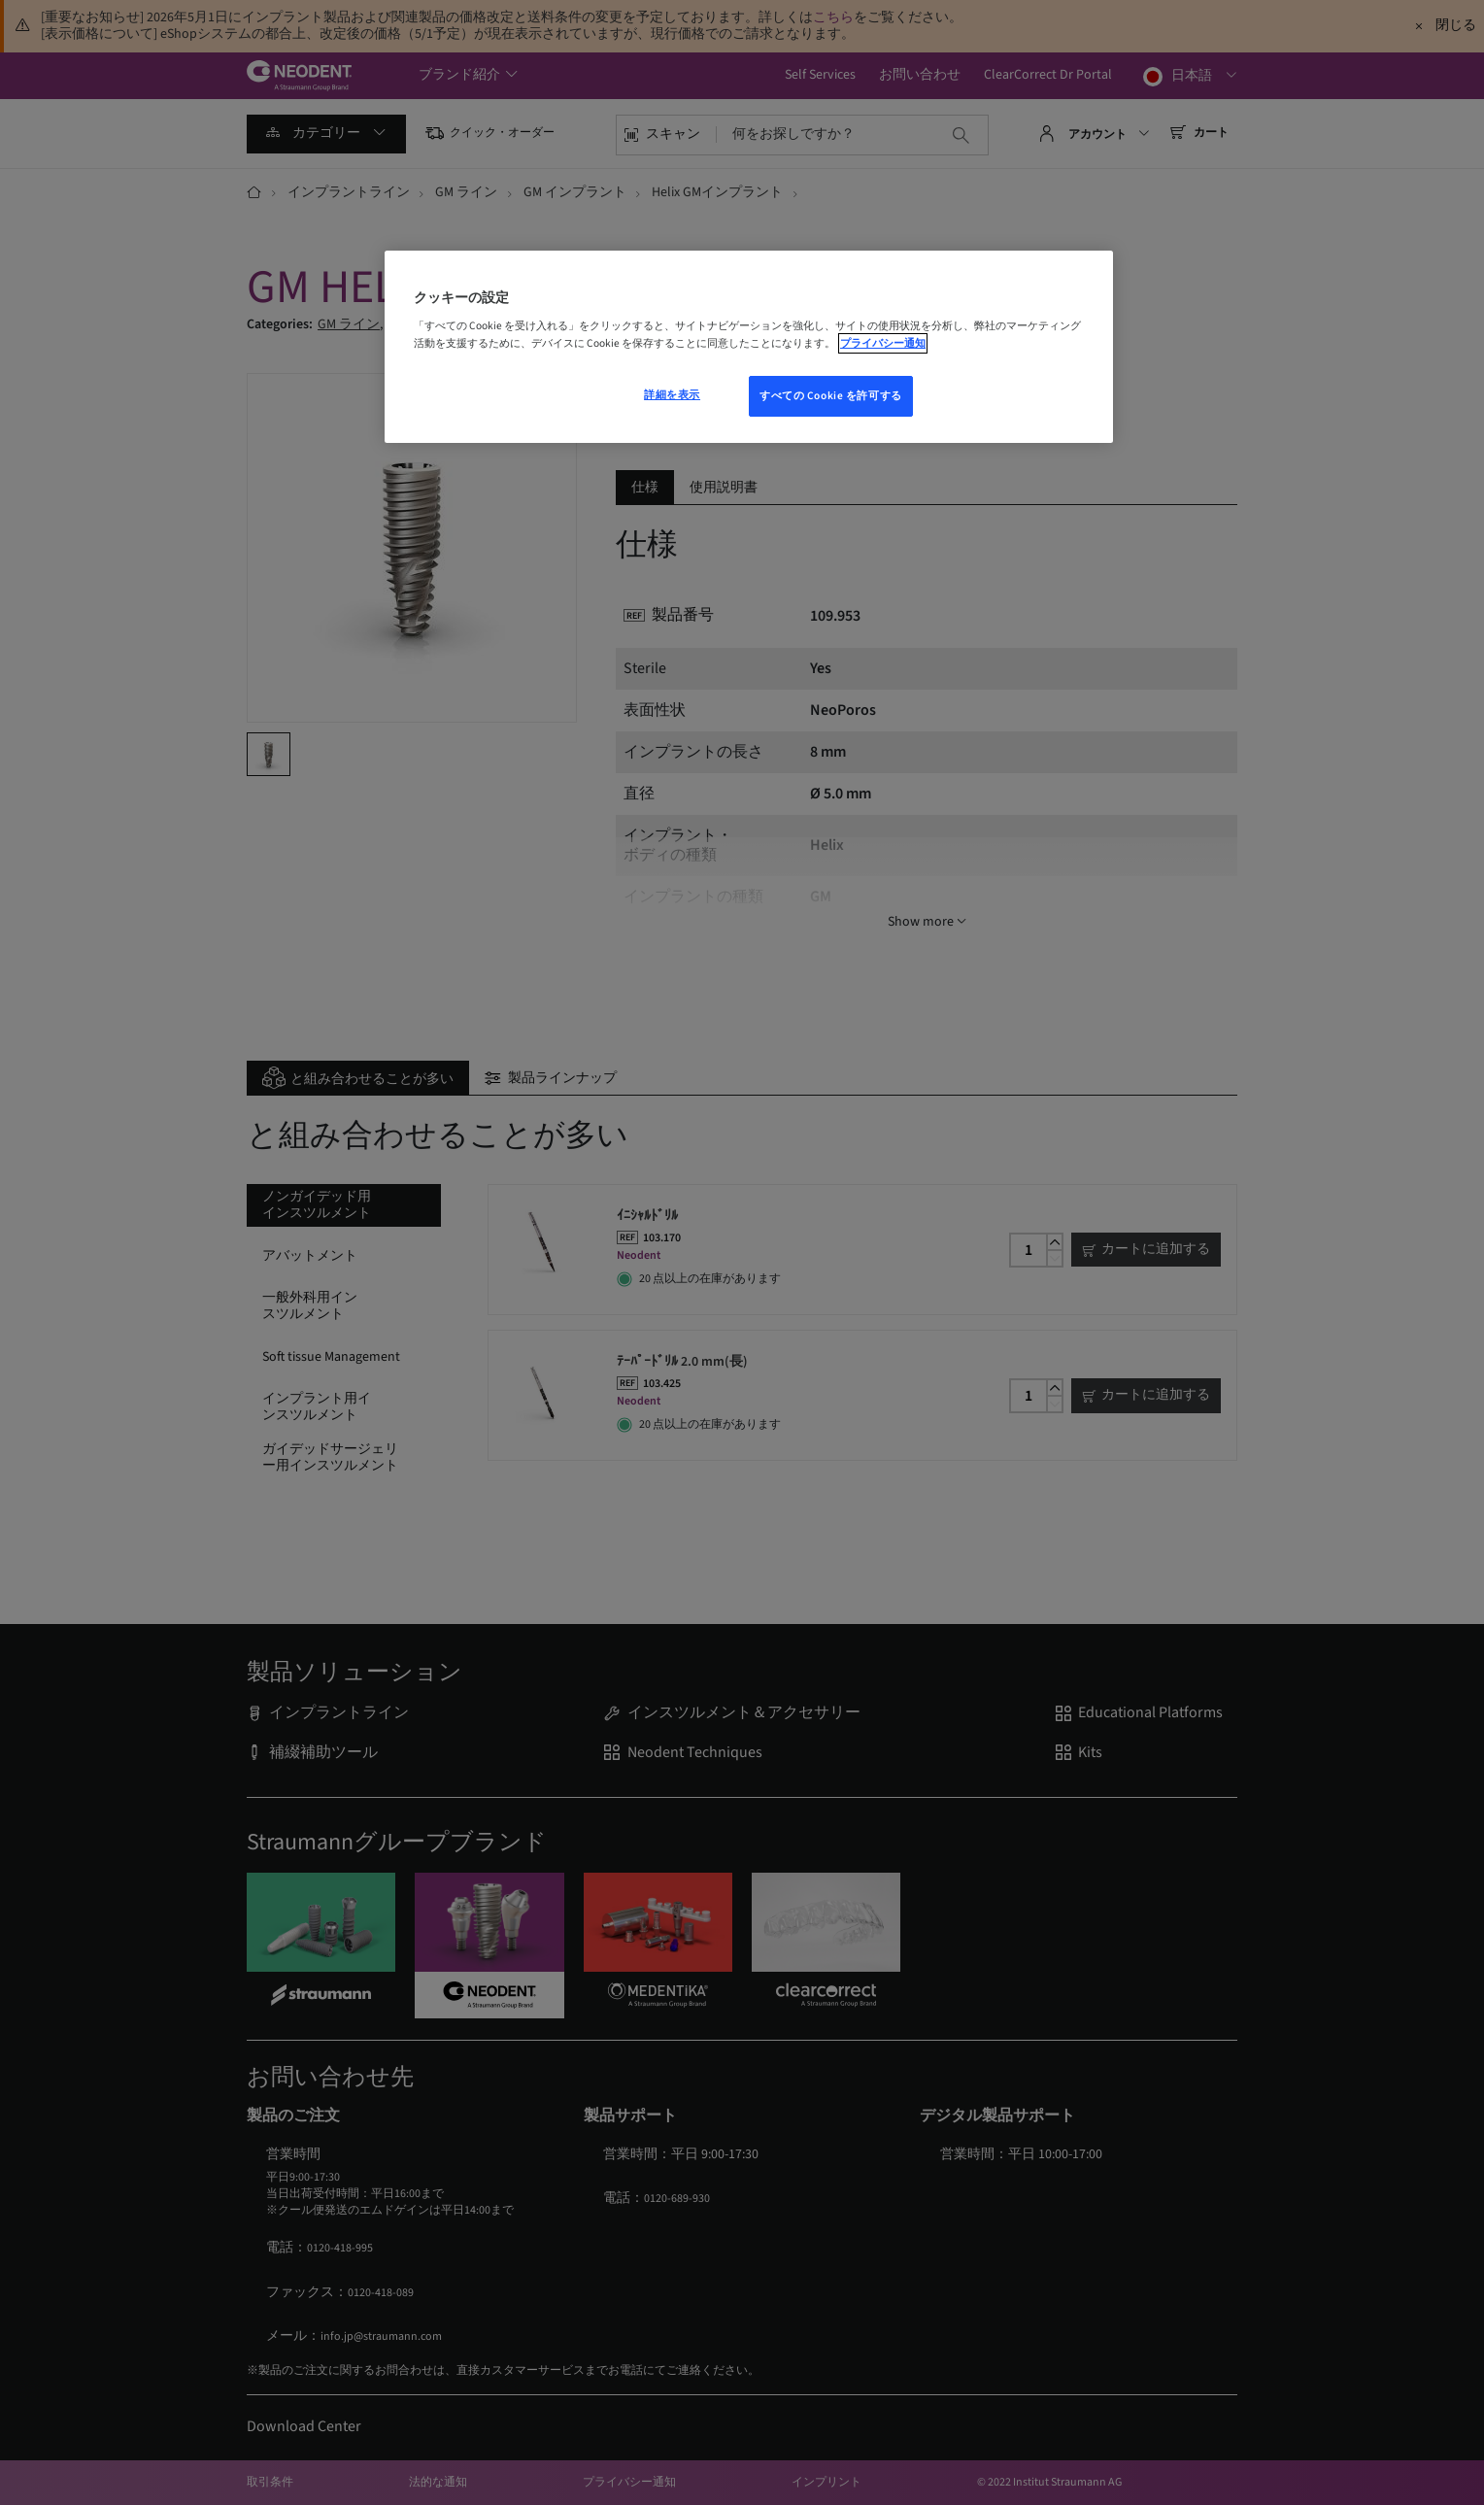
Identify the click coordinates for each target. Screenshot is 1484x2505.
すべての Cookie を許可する (830, 396)
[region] (749, 347)
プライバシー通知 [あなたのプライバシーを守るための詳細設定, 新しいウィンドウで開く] (883, 343)
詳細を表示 (672, 395)
